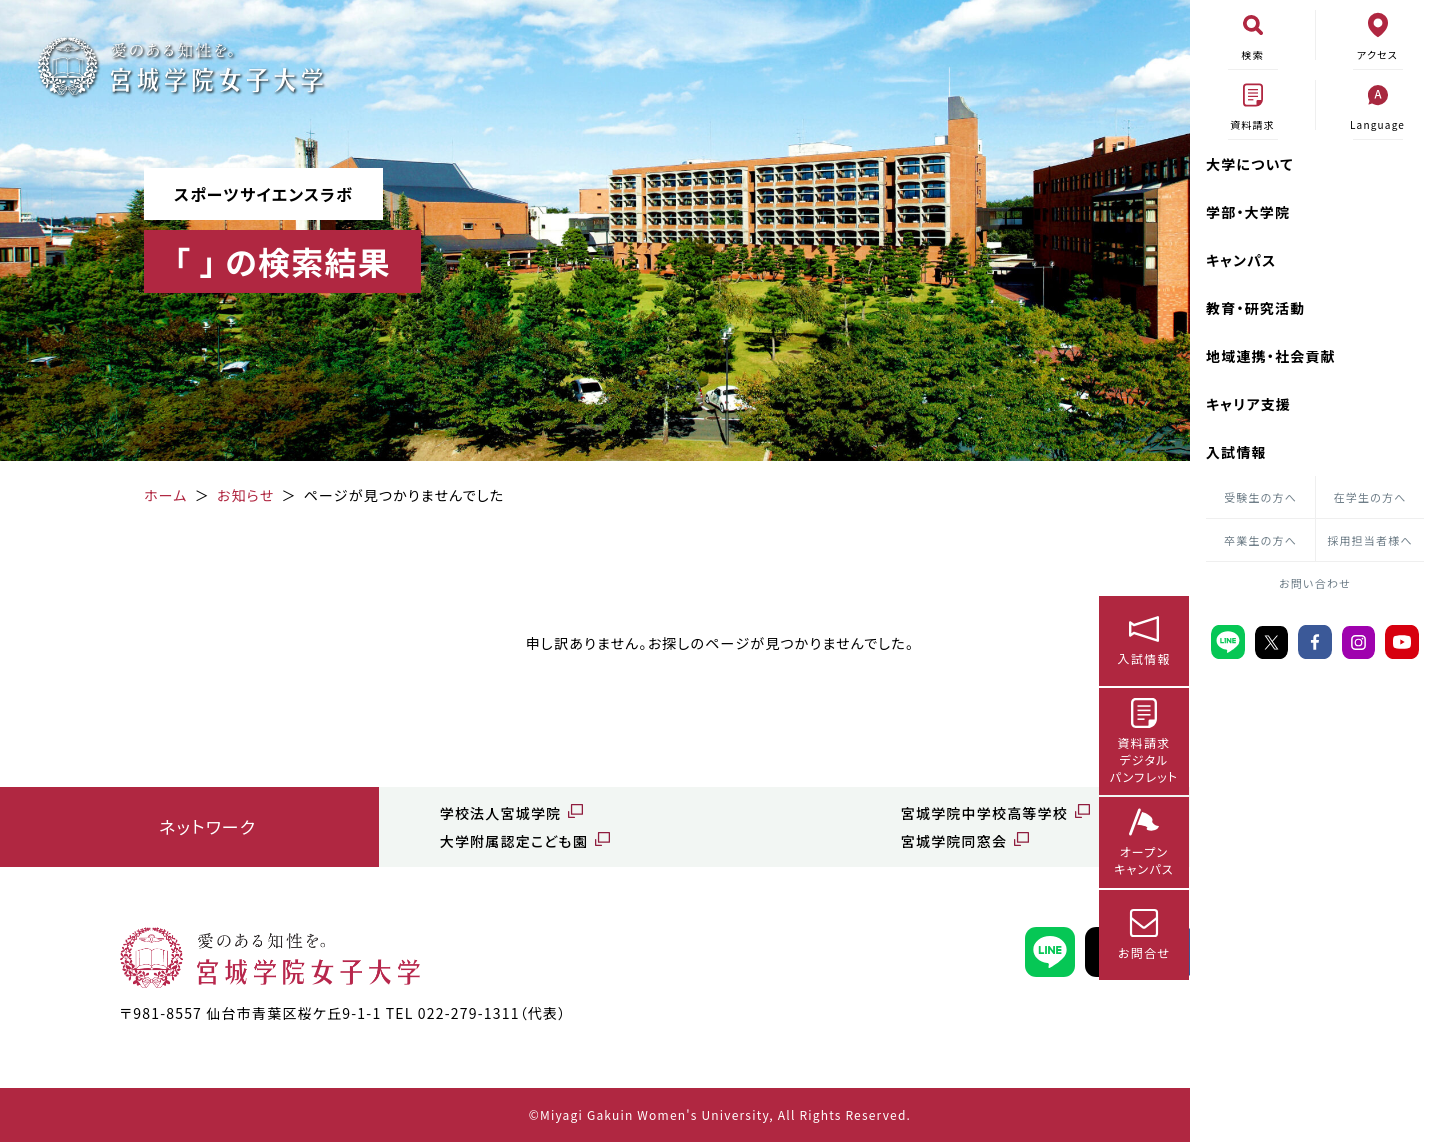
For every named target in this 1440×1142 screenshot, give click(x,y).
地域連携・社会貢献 (1271, 356)
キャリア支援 (1248, 404)
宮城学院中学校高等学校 (837, 813)
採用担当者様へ (1370, 540)
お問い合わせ (1315, 583)
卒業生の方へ (1260, 540)
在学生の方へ (1370, 497)
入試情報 (1236, 452)
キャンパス (1241, 260)
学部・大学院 (1248, 212)
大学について (1250, 164)
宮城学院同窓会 (807, 841)
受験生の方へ (1260, 497)
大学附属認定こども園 (426, 841)
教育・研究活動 (1255, 308)
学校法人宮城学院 (413, 813)
